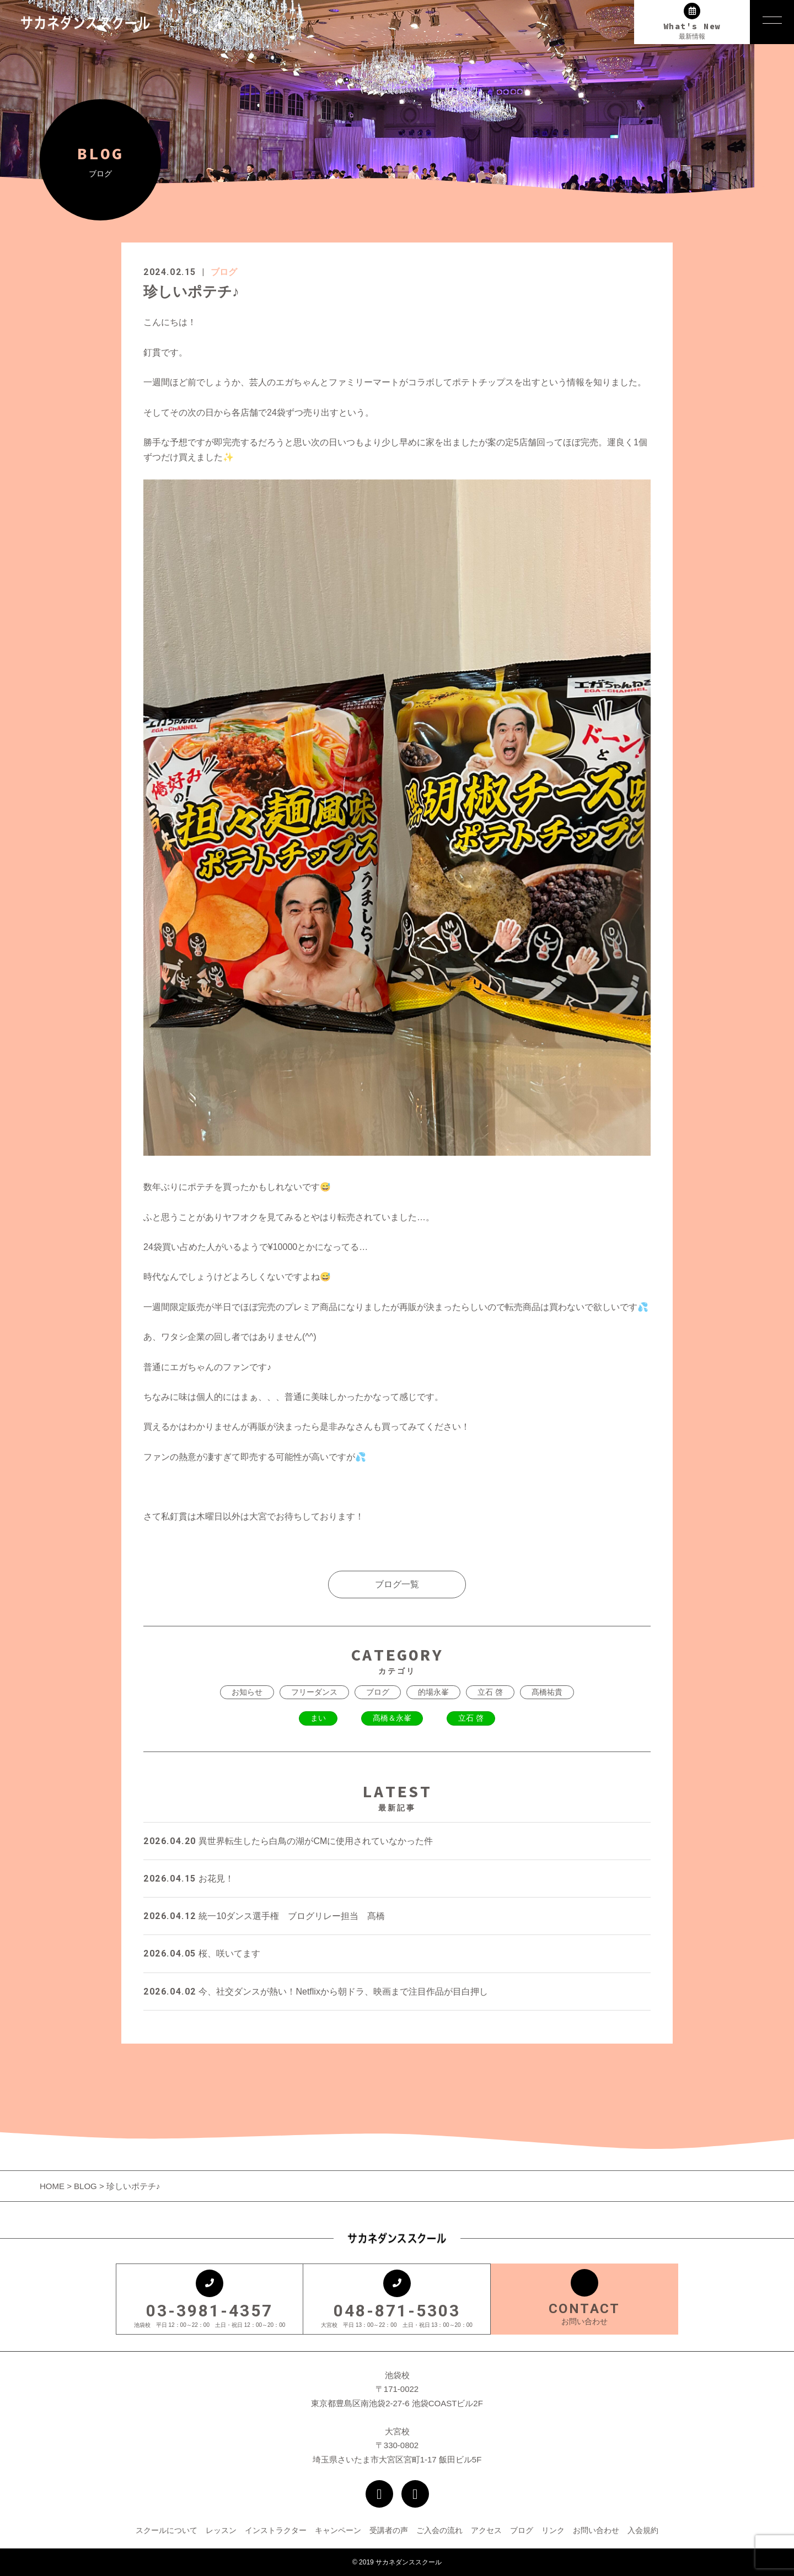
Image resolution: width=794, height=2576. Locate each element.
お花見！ (188, 1878)
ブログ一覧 (397, 1584)
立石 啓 (490, 1692)
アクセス (486, 2530)
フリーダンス (314, 1692)
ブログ (224, 272)
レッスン (221, 2530)
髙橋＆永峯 (392, 1717)
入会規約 (642, 2530)
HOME (53, 2186)
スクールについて (166, 2530)
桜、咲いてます (201, 1953)
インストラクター (276, 2530)
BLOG (85, 2186)
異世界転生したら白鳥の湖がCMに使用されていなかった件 (288, 1841)
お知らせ (247, 1692)
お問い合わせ (596, 2530)
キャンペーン (338, 2530)
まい (318, 1717)
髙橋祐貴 (547, 1692)
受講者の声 (388, 2530)
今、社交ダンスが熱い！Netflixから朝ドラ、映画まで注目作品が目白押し (315, 1991)
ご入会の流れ (439, 2530)
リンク (553, 2530)
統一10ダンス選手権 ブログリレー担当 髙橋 (264, 1916)
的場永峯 (433, 1692)
